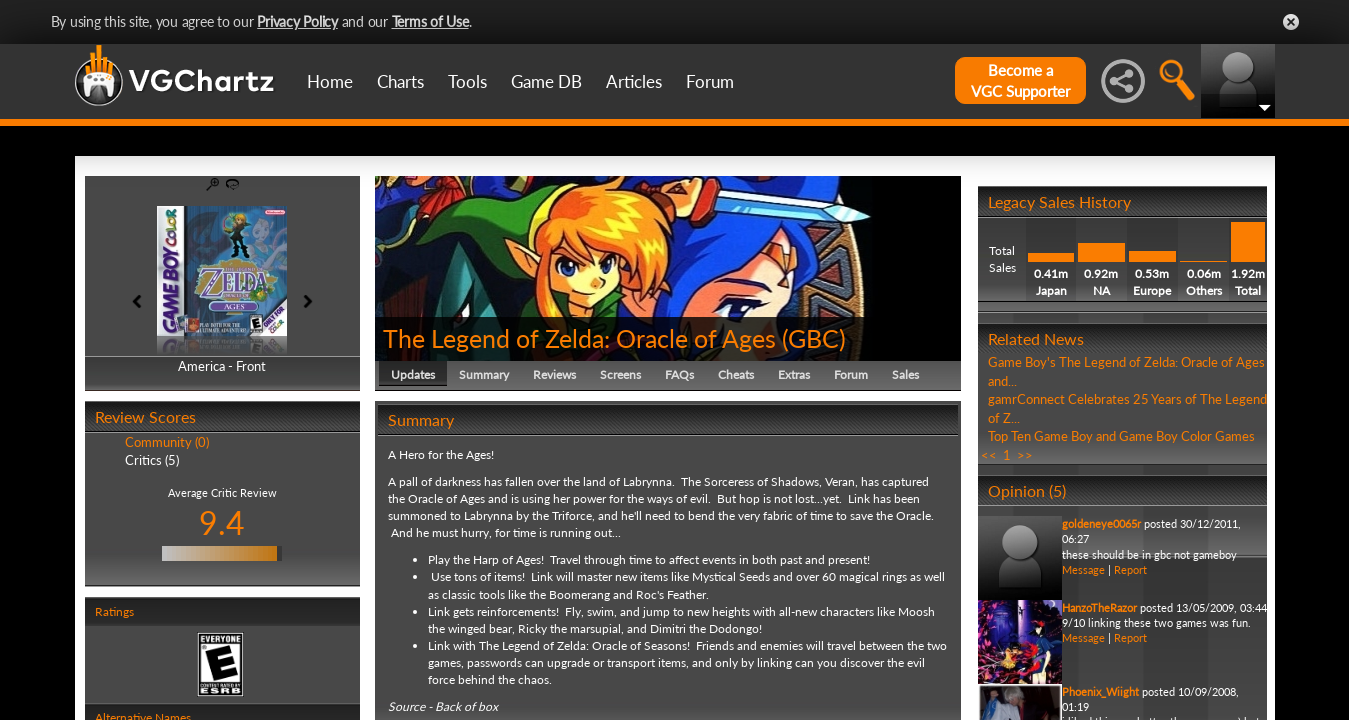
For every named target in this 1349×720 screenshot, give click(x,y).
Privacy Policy (297, 21)
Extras (794, 374)
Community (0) (167, 442)
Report (1130, 569)
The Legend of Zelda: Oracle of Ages (579, 338)
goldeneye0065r (1101, 523)
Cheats (736, 374)
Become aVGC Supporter (1020, 80)
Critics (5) (152, 460)
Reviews (554, 374)
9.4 (222, 522)
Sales (905, 374)
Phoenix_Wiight (1100, 691)
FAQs (679, 374)
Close (1291, 22)
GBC (813, 338)
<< (989, 455)
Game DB (546, 81)
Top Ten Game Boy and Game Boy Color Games (1121, 436)
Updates (413, 374)
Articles (634, 81)
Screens (620, 374)
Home (330, 81)
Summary (484, 374)
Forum (710, 81)
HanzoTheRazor (1099, 607)
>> (1025, 455)
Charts (400, 81)
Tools (467, 81)
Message (1083, 569)
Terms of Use (430, 21)
